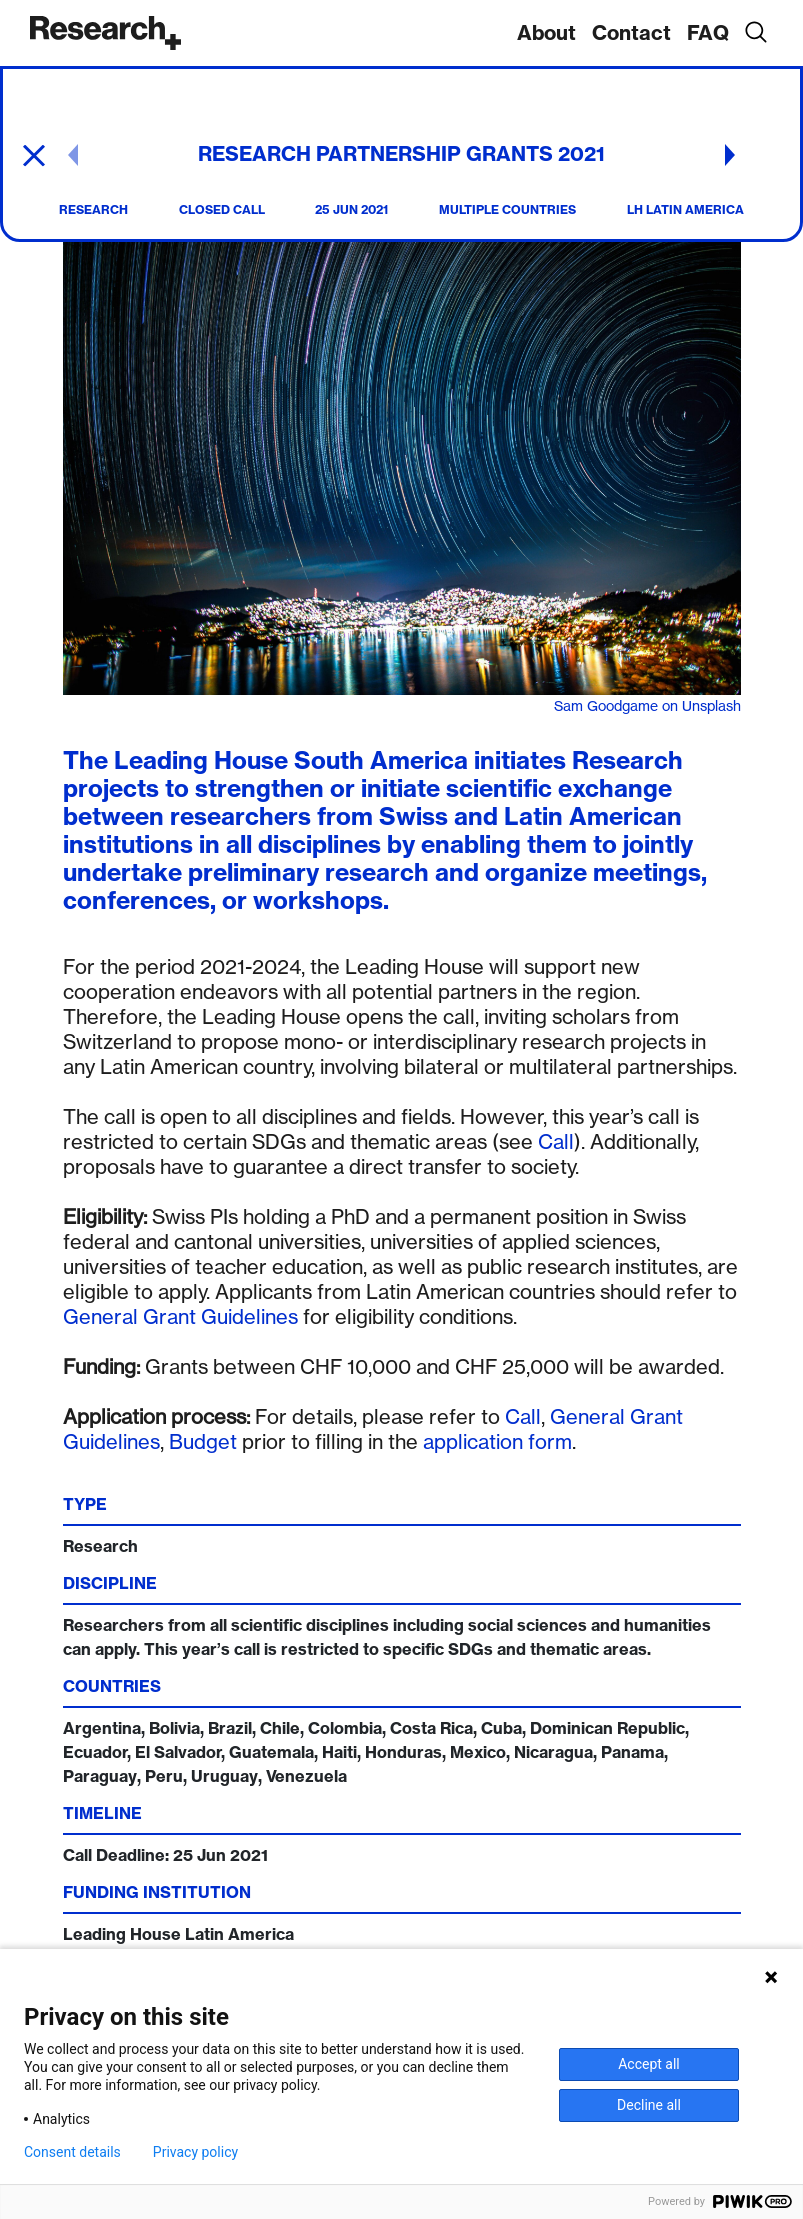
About (546, 32)
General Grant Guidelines (180, 1316)
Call (556, 1141)
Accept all (649, 2064)
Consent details (72, 2152)
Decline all (649, 2105)
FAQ (708, 32)
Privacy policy (195, 2152)
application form (497, 1441)
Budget (203, 1441)
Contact (631, 32)
